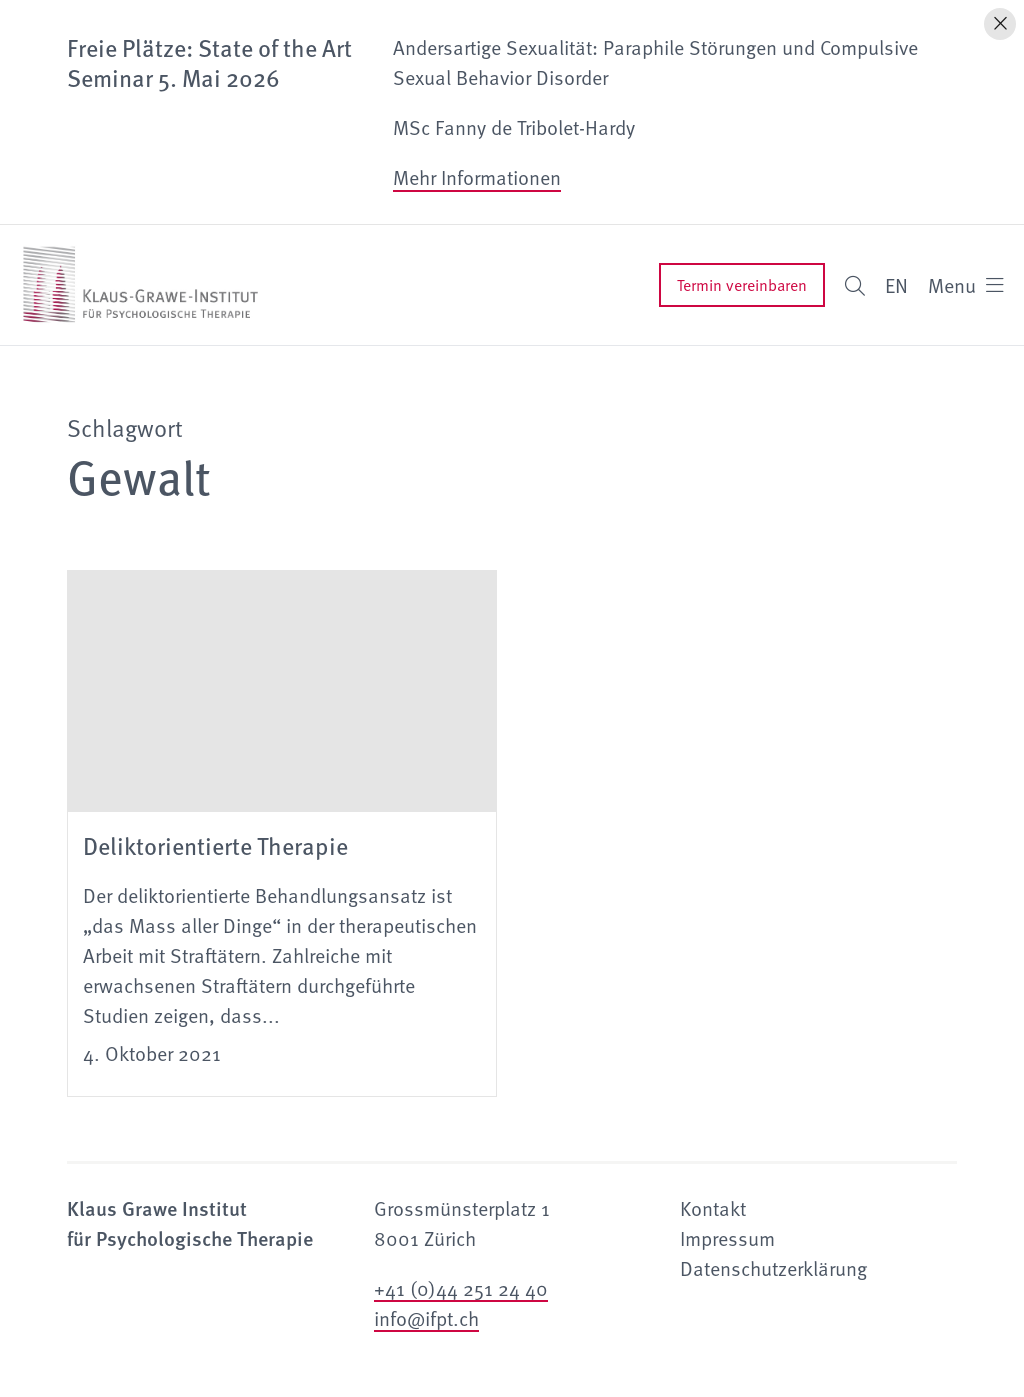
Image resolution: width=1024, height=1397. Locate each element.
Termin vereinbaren (742, 285)
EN (896, 285)
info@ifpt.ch (426, 1318)
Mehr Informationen (477, 177)
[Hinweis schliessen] (1000, 24)
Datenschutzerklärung (773, 1268)
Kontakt (713, 1208)
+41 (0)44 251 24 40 (461, 1288)
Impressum (727, 1238)
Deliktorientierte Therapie (215, 845)
